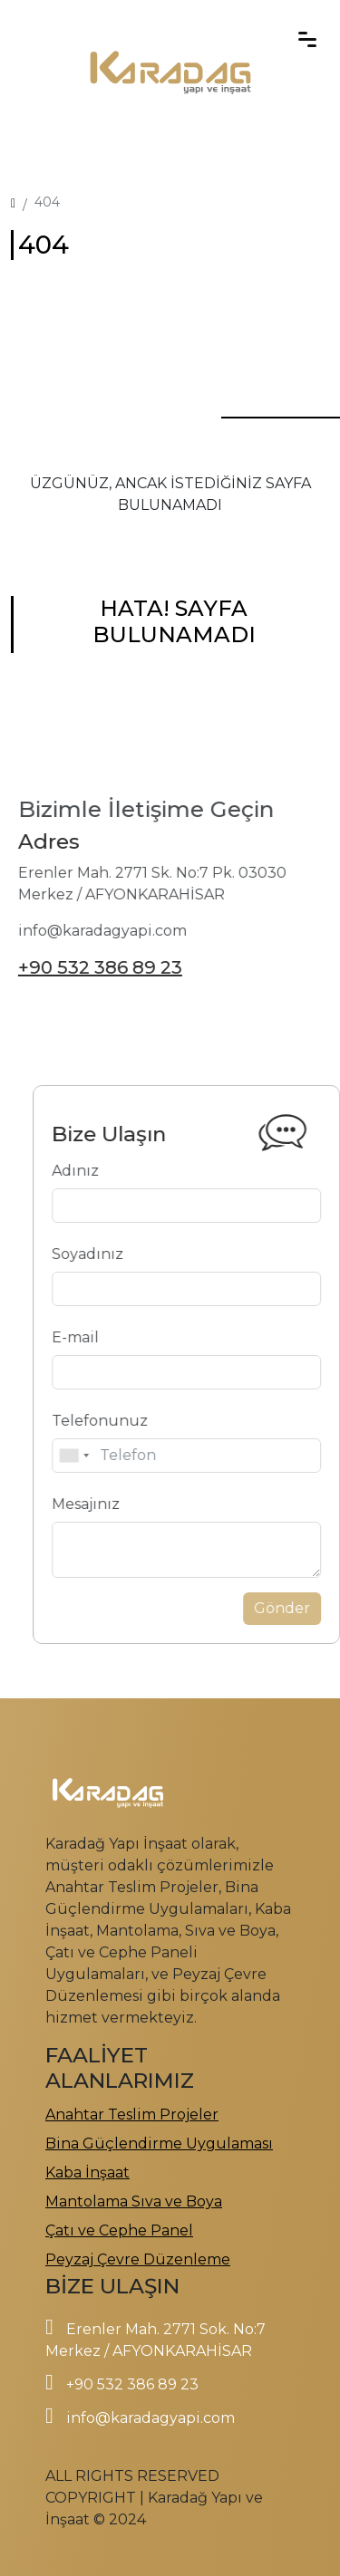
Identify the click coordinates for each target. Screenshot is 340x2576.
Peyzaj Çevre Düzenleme (137, 2259)
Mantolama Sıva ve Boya (133, 2201)
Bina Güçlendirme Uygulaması (159, 2143)
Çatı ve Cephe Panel (119, 2230)
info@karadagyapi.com (150, 2418)
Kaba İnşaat (87, 2172)
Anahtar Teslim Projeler (132, 2114)
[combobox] (146, 1455)
